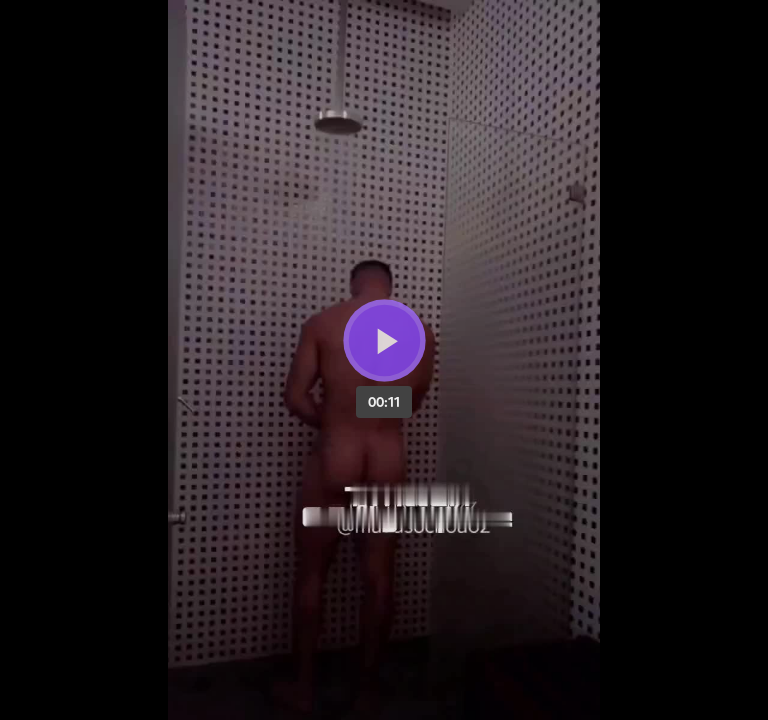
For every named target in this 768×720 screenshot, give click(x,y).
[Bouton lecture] (384, 340)
